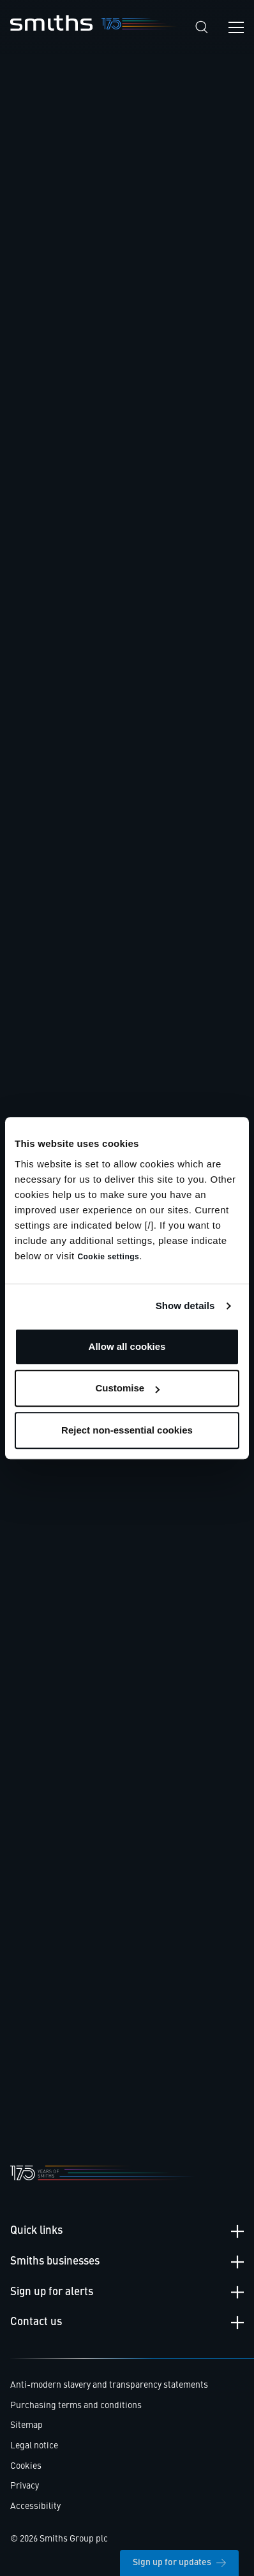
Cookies (25, 2466)
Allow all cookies (127, 1346)
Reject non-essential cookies (127, 1430)
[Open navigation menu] (236, 27)
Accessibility (35, 2506)
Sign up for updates (179, 2562)
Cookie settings (108, 1256)
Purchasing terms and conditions (76, 2405)
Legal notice (34, 2445)
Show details (185, 1305)
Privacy (24, 2486)
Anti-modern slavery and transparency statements (109, 2385)
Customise (127, 1387)
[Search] (201, 27)
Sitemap (26, 2425)
